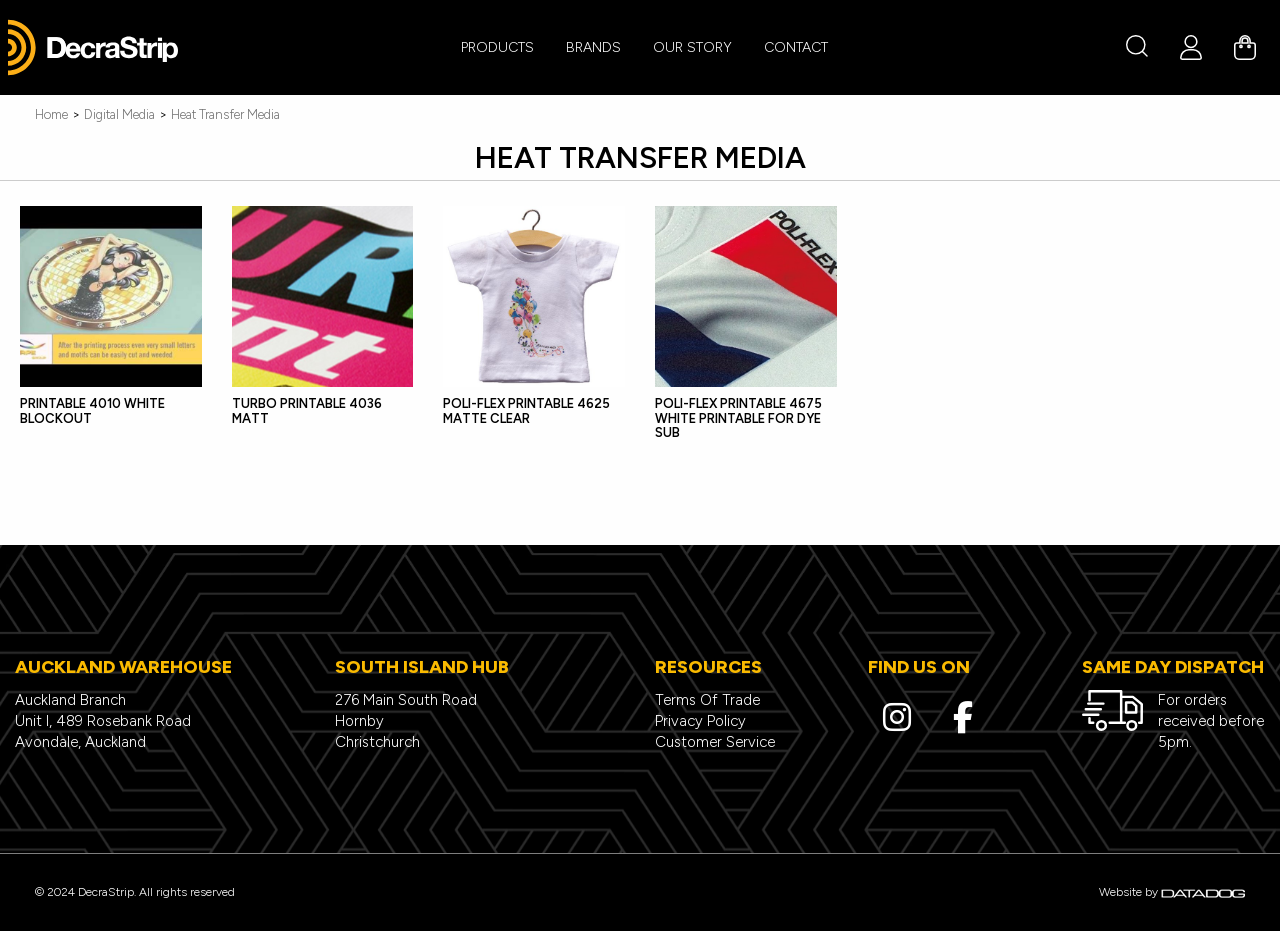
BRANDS (593, 47)
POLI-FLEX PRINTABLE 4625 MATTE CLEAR (526, 410)
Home (51, 114)
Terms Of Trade (707, 700)
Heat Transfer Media (225, 114)
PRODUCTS (497, 47)
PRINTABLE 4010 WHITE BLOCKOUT (92, 410)
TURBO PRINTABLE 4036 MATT (307, 410)
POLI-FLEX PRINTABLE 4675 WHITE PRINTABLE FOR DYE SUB (738, 418)
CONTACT (796, 47)
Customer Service (715, 742)
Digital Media (119, 114)
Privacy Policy (700, 721)
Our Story (692, 47)
